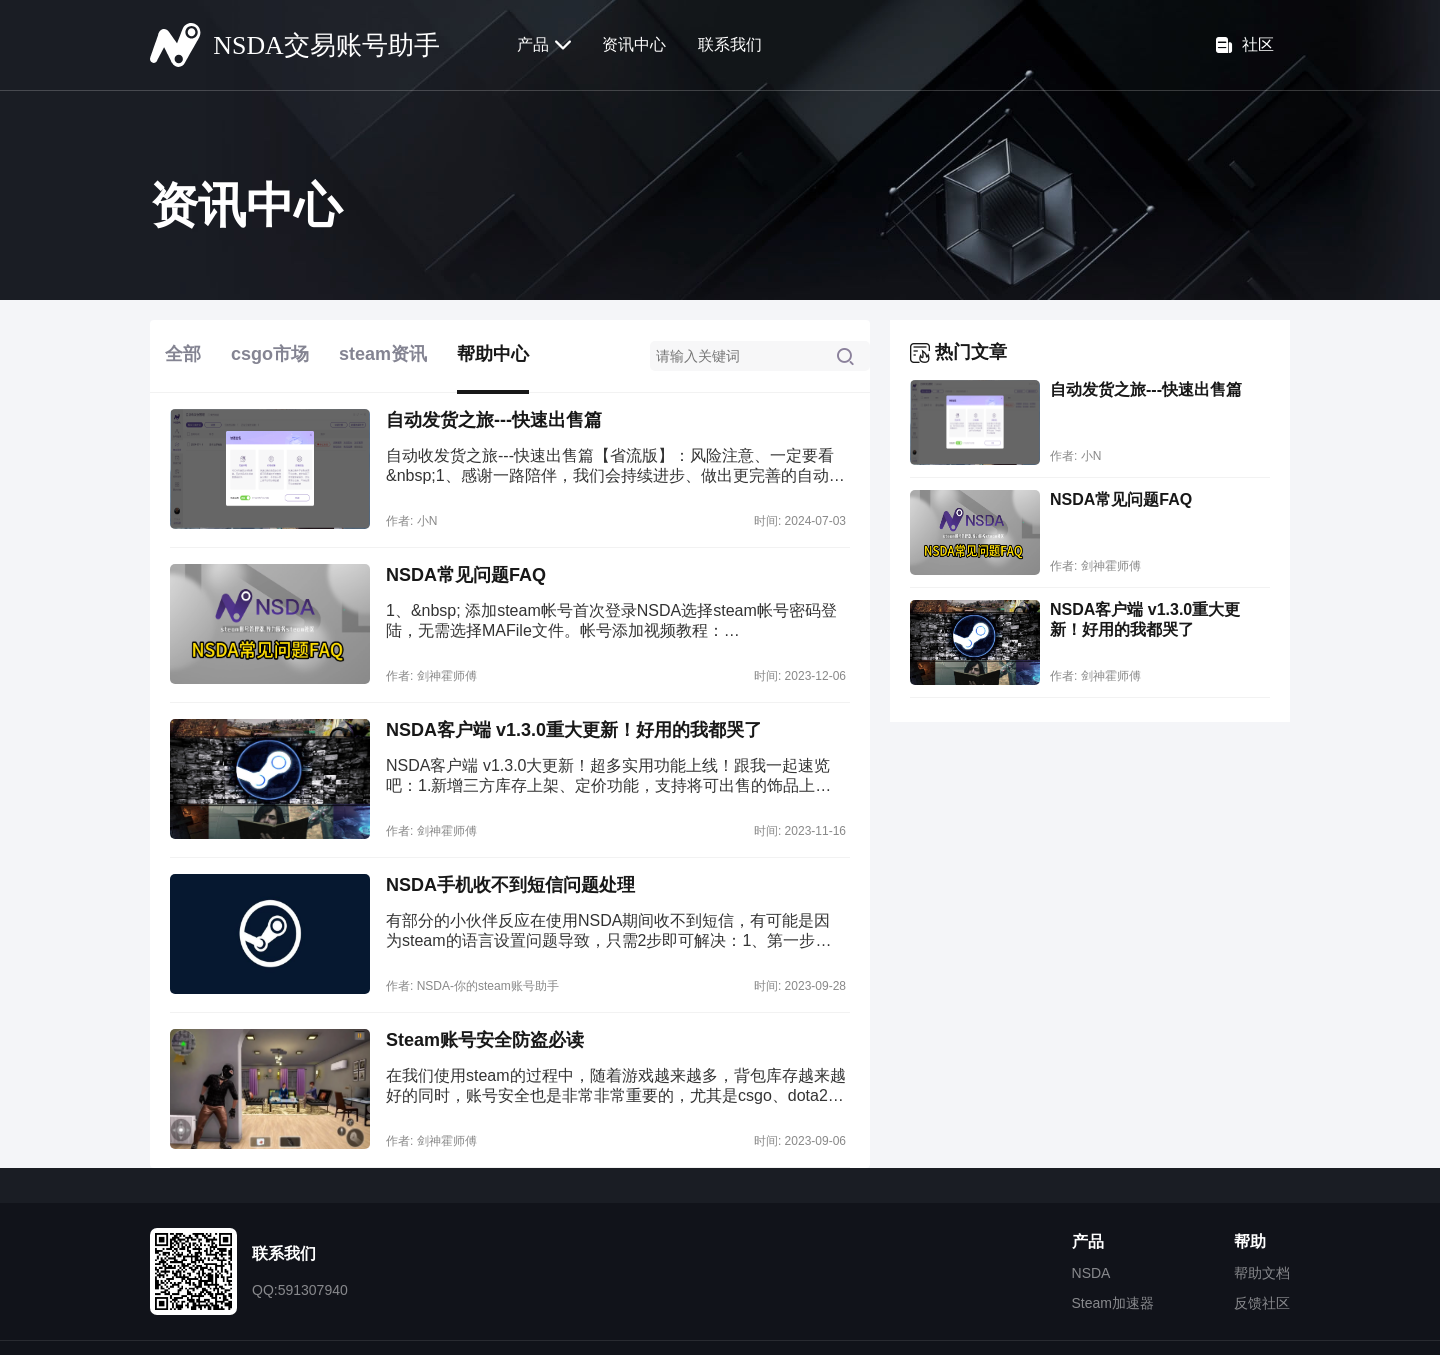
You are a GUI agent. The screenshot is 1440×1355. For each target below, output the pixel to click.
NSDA (1091, 1273)
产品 (543, 45)
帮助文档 (1262, 1273)
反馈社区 (1262, 1303)
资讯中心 (634, 44)
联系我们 (730, 44)
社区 (1245, 45)
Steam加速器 (1113, 1303)
